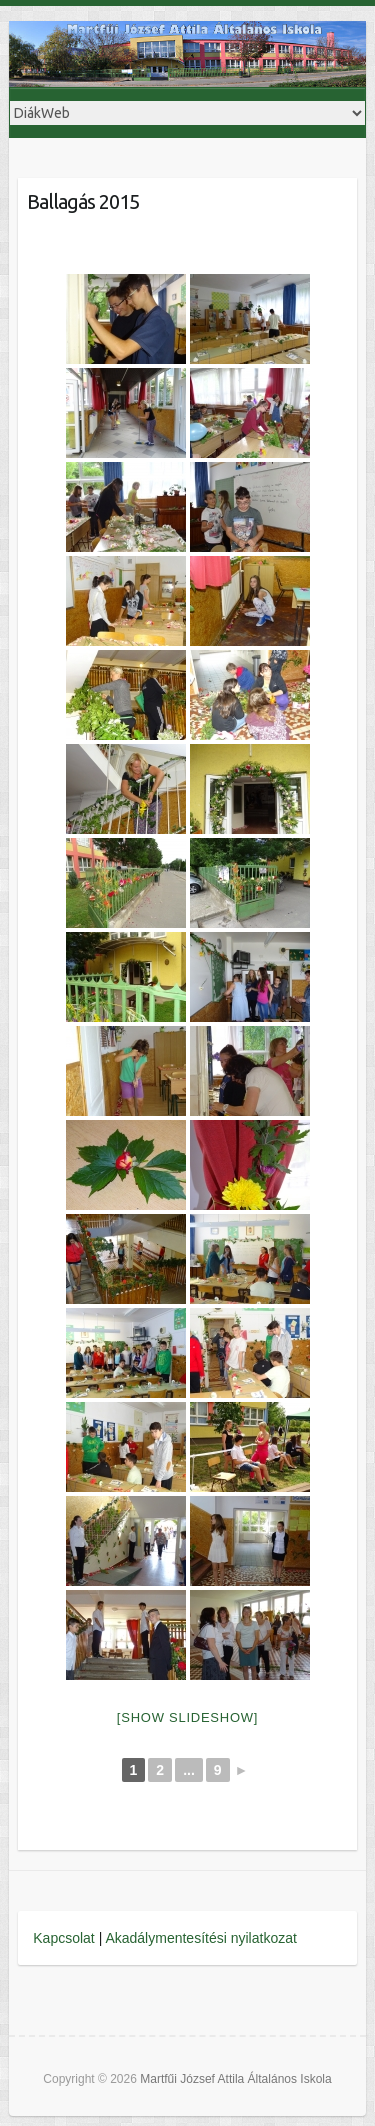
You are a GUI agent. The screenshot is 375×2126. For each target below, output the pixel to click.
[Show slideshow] (187, 1717)
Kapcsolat (63, 1938)
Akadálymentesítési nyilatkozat (200, 1938)
